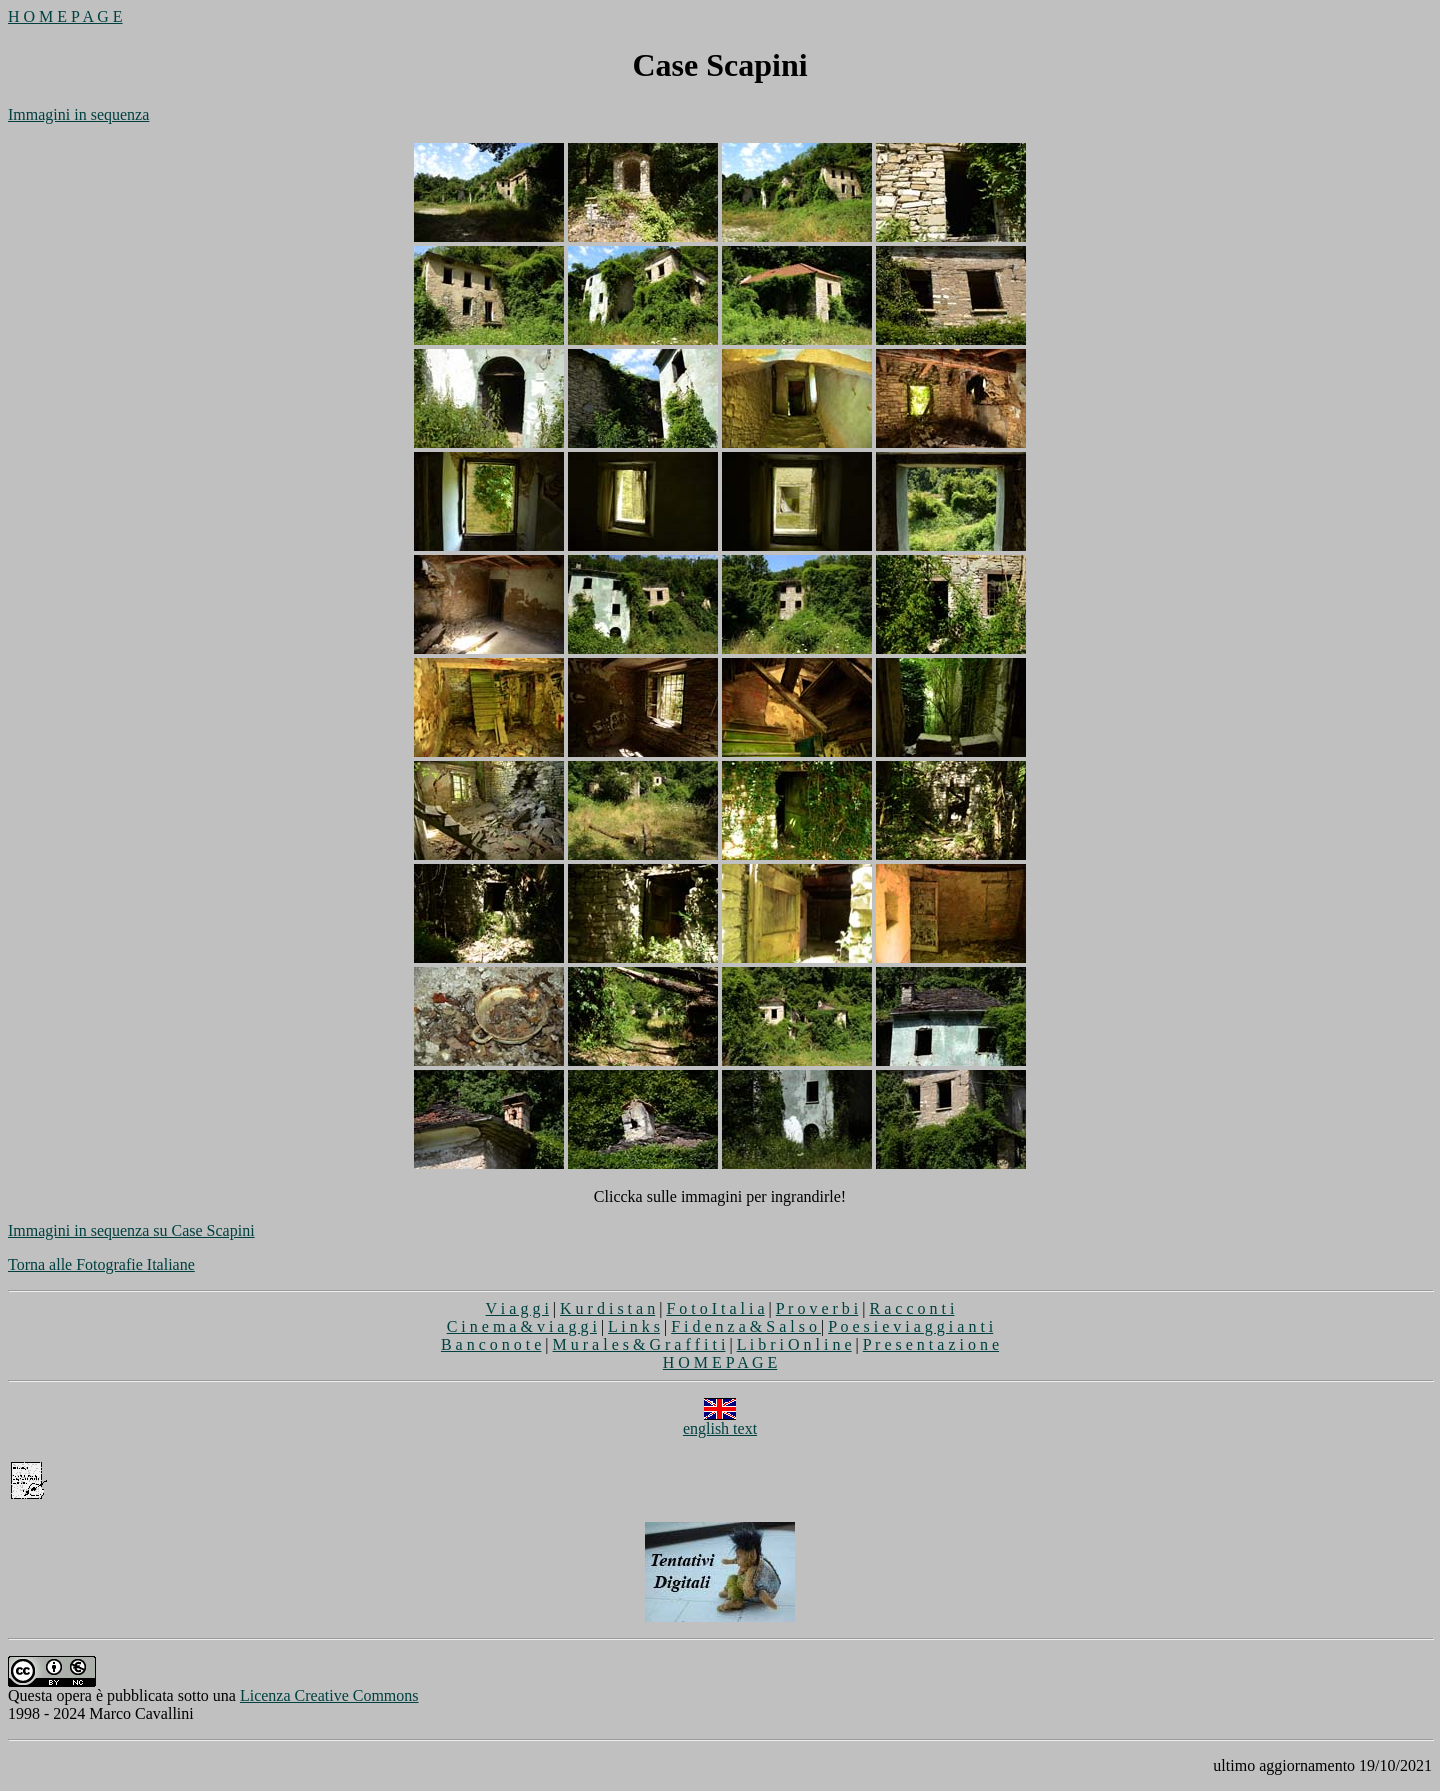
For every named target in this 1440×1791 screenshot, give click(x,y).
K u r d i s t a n (607, 1308)
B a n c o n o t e (491, 1344)
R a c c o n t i (912, 1308)
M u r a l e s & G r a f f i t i (639, 1344)
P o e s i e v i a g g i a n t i (910, 1326)
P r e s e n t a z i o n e (931, 1344)
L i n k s (634, 1326)
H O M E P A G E (65, 16)
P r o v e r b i (817, 1308)
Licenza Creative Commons (329, 1695)
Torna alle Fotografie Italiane (101, 1264)
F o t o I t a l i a (715, 1308)
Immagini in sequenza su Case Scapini (131, 1230)
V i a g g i (517, 1308)
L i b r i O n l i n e (794, 1344)
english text (720, 1421)
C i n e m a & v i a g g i (522, 1326)
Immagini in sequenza (78, 114)
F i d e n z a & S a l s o (746, 1326)
